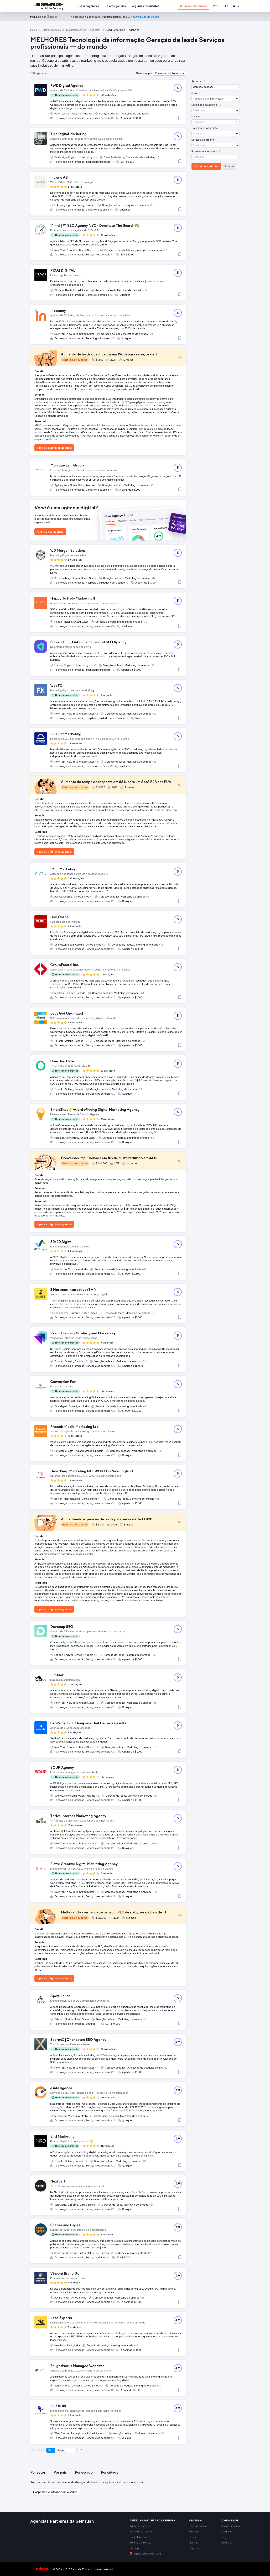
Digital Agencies (52, 29)
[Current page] (70, 2450)
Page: (61, 2450)
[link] (116, 6)
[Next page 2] (50, 2450)
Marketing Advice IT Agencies (83, 29)
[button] (216, 6)
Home (33, 29)
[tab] (37, 2472)
